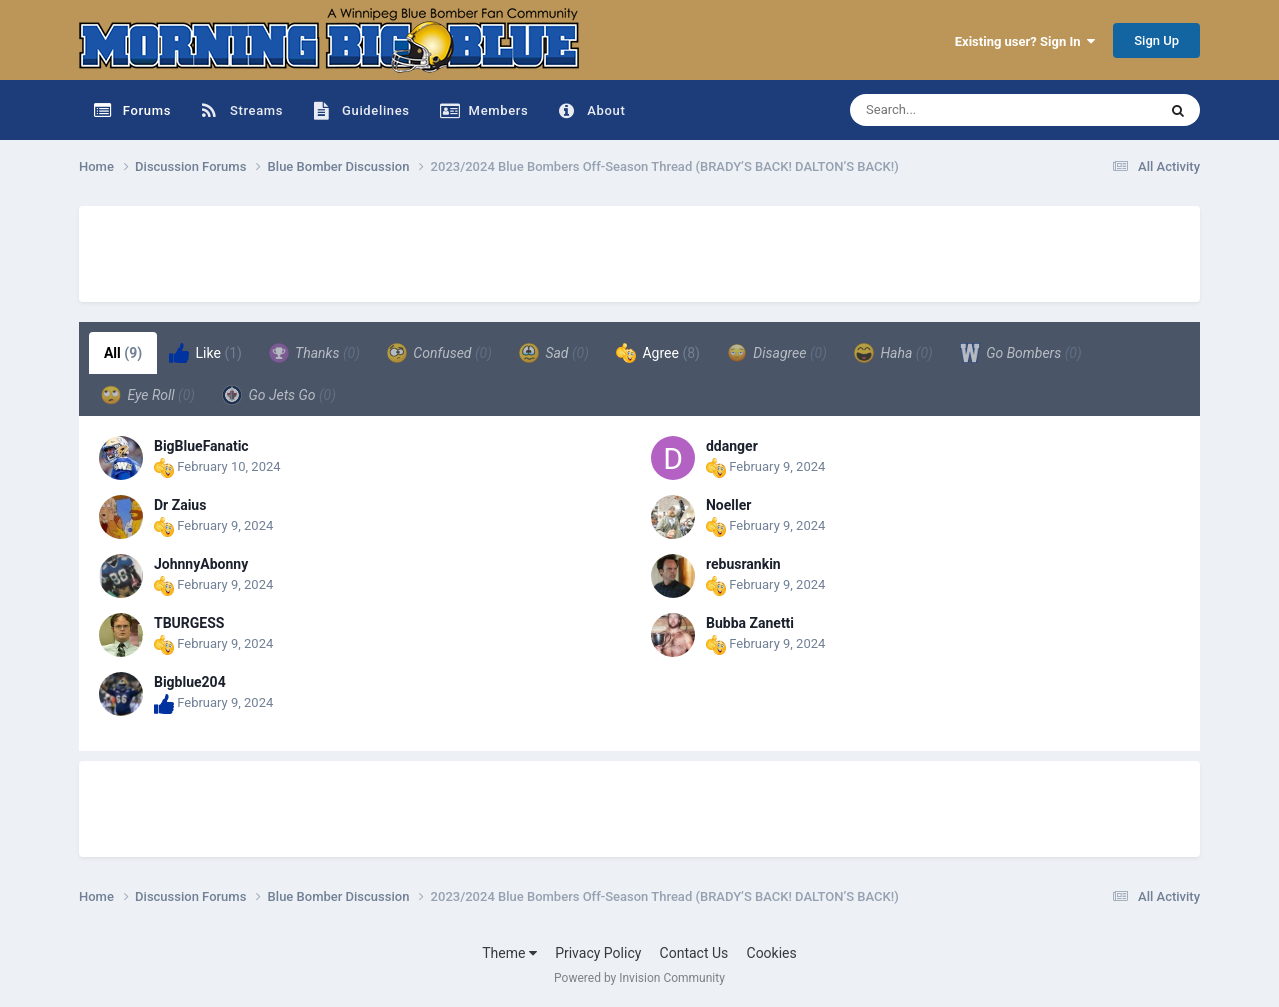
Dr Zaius (180, 505)
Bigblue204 (190, 682)
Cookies (772, 953)
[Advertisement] (443, 251)
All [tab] (123, 353)
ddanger (732, 446)
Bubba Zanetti (750, 623)
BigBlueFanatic (201, 446)
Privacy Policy (598, 953)
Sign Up (1156, 40)
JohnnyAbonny (201, 564)
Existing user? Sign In (1025, 41)
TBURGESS (189, 623)
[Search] (953, 110)
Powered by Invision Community (639, 978)
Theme (509, 953)
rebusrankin (743, 564)
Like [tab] (205, 353)
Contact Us (694, 953)
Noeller (728, 505)
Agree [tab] (658, 353)
